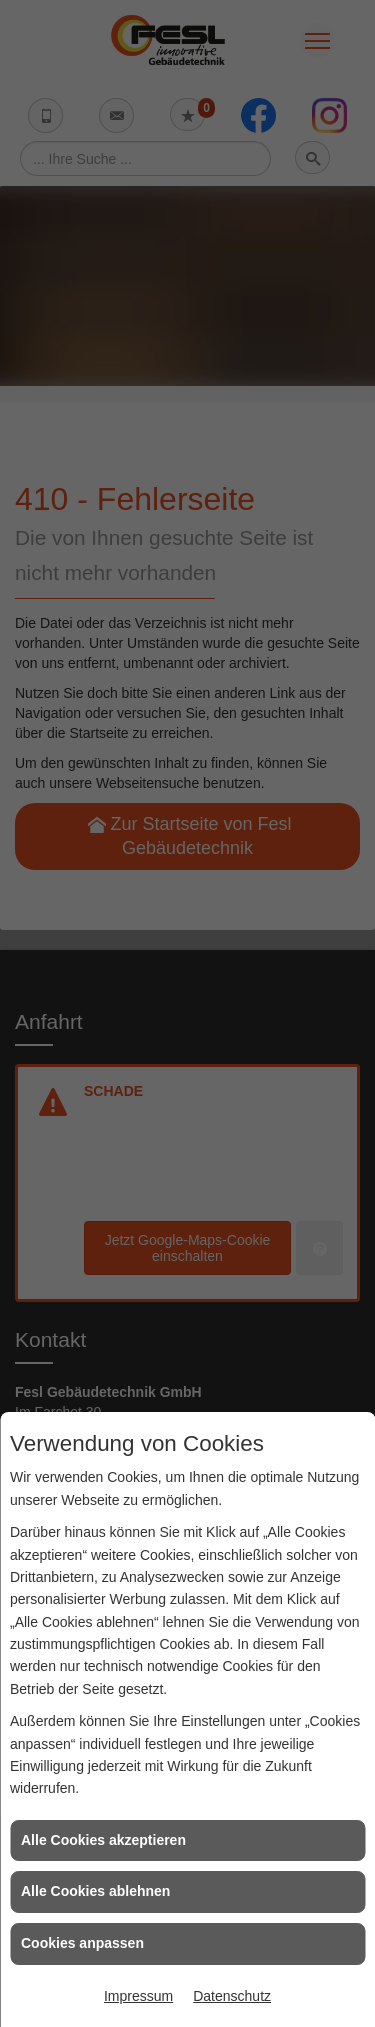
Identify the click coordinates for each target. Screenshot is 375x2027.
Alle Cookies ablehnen (95, 1891)
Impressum (138, 1996)
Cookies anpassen (82, 1943)
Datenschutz (232, 1996)
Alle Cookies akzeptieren (103, 1840)
